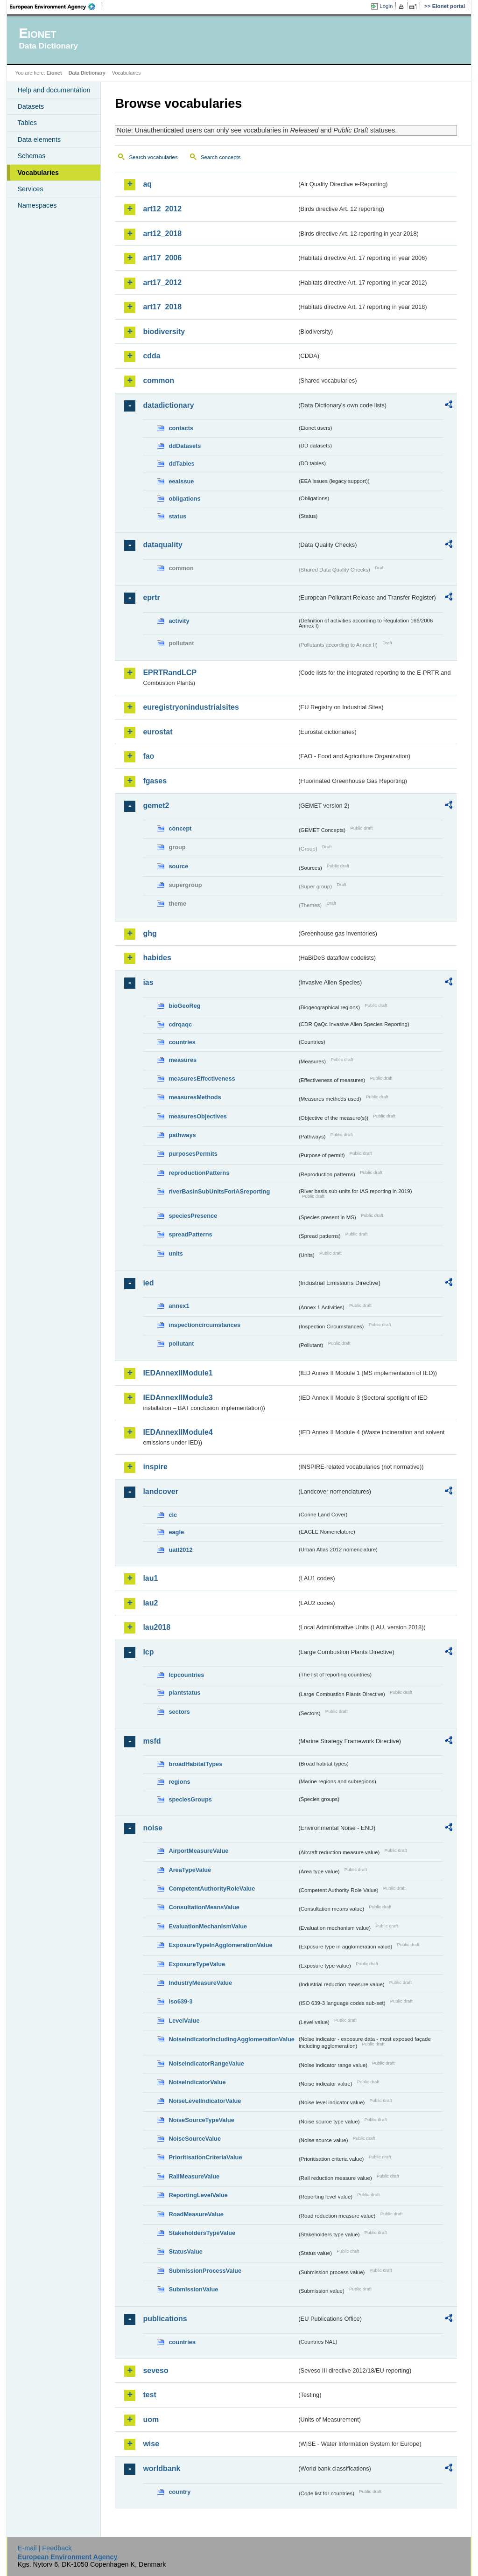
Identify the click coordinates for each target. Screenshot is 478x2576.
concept (180, 828)
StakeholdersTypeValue (202, 2232)
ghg (149, 933)
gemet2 (156, 806)
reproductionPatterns (199, 1172)
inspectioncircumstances (204, 1324)
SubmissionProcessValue (205, 2270)
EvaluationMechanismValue (208, 1926)
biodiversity (164, 331)
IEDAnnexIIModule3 (177, 1398)
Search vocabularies (153, 157)
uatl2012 (180, 1549)
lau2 (150, 1603)
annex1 (179, 1305)
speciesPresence (193, 1215)
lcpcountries (186, 1674)
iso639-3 (180, 2001)
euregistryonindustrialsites (191, 707)
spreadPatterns (190, 1234)
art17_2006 (162, 258)
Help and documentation (53, 90)
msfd (152, 1741)
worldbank (161, 2468)
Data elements (39, 139)
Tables (27, 122)
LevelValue (184, 2020)
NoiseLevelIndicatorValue (205, 2100)
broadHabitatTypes (195, 1763)
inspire (155, 1467)
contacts (181, 428)
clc (173, 1514)
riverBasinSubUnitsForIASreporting (219, 1191)
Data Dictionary (87, 73)
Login (386, 6)
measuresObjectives (198, 1116)
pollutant (181, 1343)
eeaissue (181, 481)
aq (147, 184)
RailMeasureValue (194, 2176)
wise (151, 2444)
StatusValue (186, 2251)
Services (30, 189)
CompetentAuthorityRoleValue (212, 1888)
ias (148, 982)
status (177, 516)
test (149, 2395)
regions (179, 1781)
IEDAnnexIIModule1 (177, 1373)
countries (182, 1042)
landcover (160, 1491)
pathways (182, 1134)
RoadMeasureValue (196, 2214)
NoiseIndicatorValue (197, 2082)
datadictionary (168, 405)
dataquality (162, 545)
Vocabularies (38, 172)
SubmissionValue (193, 2289)
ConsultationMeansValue (204, 1907)
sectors (179, 1711)
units (176, 1253)
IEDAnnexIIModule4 (177, 1432)
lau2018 (156, 1627)
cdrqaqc (180, 1024)
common (158, 380)
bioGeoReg (184, 1005)
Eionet (54, 73)
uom (151, 2419)
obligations (184, 498)
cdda (151, 356)
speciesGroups (190, 1799)
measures (183, 1059)
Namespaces (36, 205)
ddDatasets (185, 445)
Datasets (30, 106)
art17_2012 (162, 282)
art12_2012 (162, 209)
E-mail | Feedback (45, 2548)
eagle (176, 1532)
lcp (148, 1652)
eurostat (157, 732)
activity (179, 620)
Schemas (31, 156)
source (178, 866)
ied (148, 1283)
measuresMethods (195, 1097)
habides (157, 958)
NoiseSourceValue (195, 2138)
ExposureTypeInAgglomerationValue (220, 1944)
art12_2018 (162, 233)
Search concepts (221, 157)
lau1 (150, 1578)
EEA (55, 6)
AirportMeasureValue (198, 1850)
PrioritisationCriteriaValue (205, 2157)
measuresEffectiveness (202, 1078)
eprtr (151, 597)
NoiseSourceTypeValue (201, 2119)
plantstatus (184, 1692)
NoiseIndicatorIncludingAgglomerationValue (231, 2039)
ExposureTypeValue (197, 1964)
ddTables (181, 463)
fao (148, 756)
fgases (155, 781)
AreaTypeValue (190, 1869)
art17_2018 (162, 307)
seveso (155, 2370)
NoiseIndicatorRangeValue (206, 2063)
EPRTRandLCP (170, 673)
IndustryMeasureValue (200, 1982)
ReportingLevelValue (198, 2195)
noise (152, 1828)
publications (165, 2319)
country (179, 2491)
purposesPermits (193, 1153)
